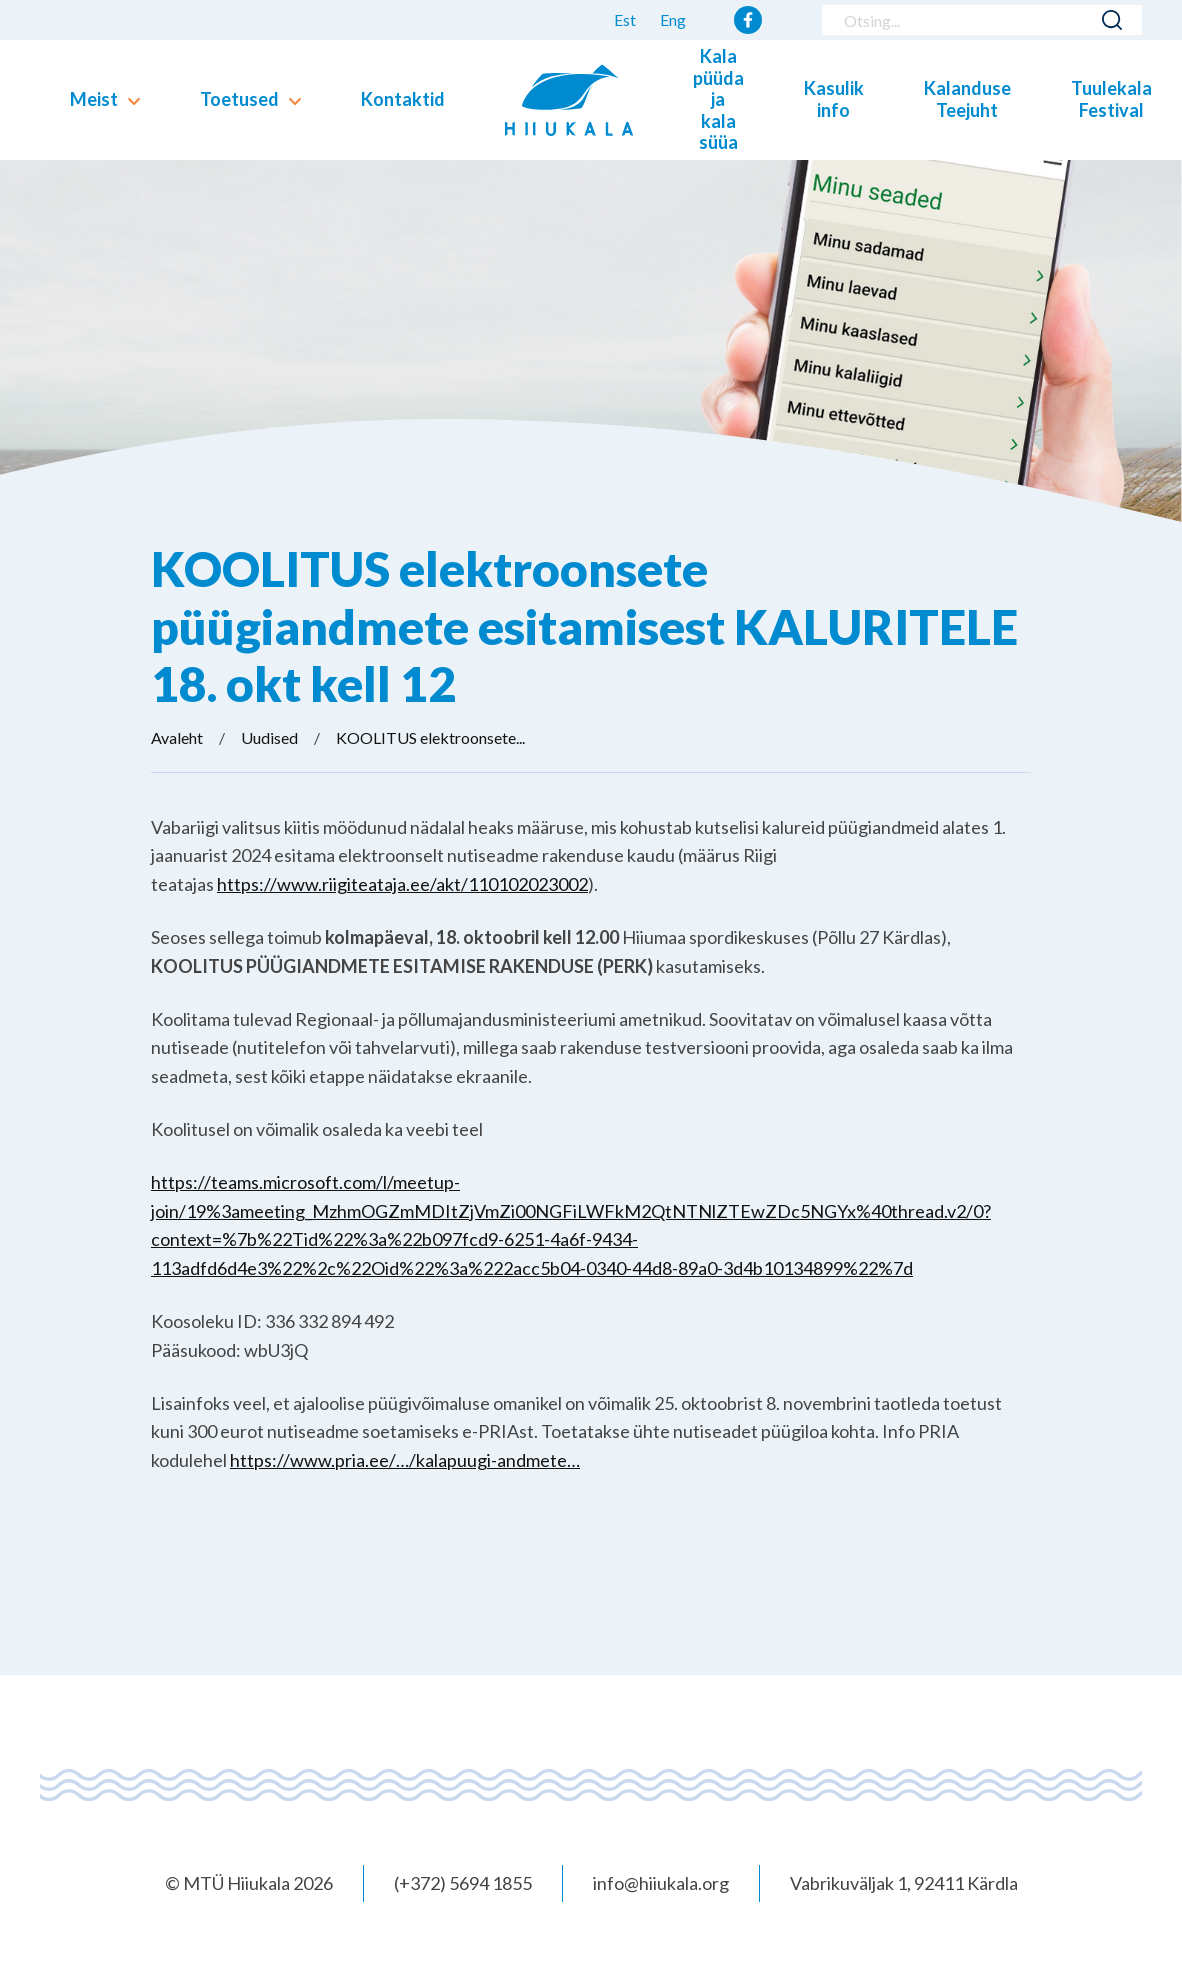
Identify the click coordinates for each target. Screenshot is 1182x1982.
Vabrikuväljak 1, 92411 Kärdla (904, 1883)
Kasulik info (834, 99)
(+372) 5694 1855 (463, 1883)
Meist (94, 99)
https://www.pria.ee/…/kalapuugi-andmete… (405, 1460)
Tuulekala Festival (1111, 99)
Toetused (239, 99)
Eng (673, 19)
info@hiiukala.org (661, 1883)
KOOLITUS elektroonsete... (430, 737)
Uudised (269, 737)
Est (625, 19)
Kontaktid (403, 99)
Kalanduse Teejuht (967, 99)
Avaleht (177, 737)
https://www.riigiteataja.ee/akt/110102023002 (402, 884)
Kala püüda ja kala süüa (718, 99)
